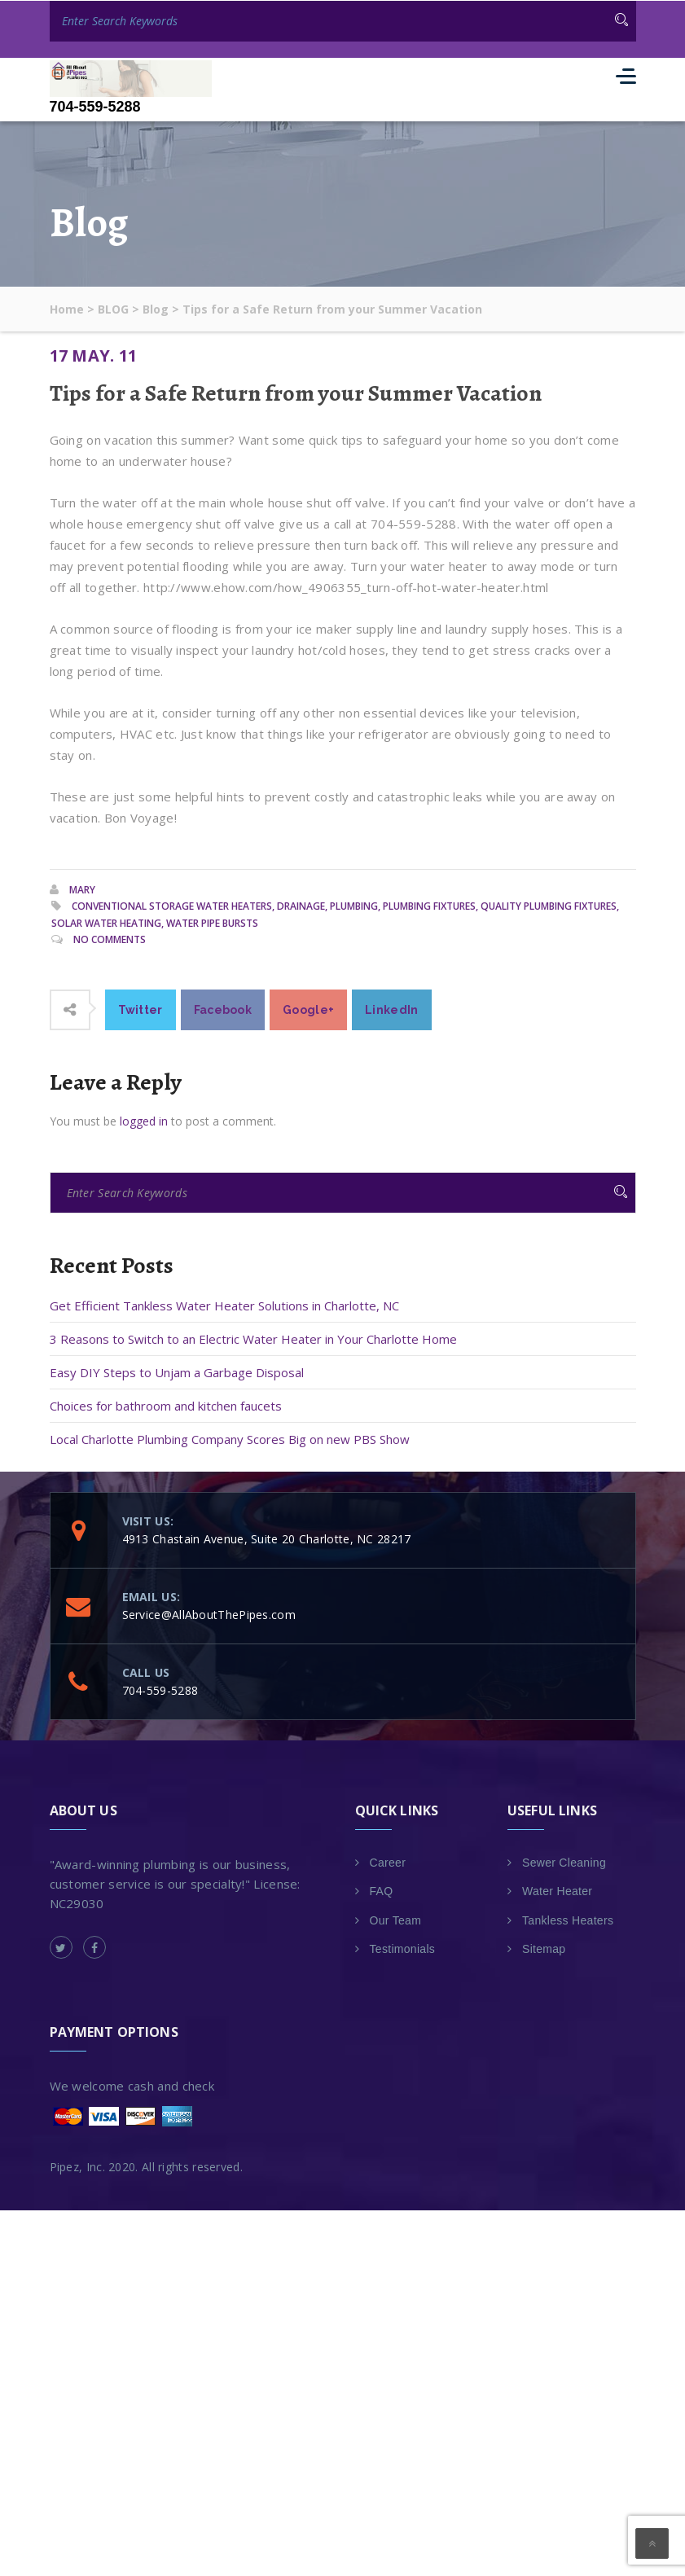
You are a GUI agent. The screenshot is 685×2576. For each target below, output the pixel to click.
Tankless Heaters (567, 1919)
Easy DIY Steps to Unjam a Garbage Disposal (177, 1371)
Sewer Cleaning (564, 1861)
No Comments (109, 939)
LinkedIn (391, 1009)
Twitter (140, 1009)
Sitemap (543, 1948)
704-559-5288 (95, 107)
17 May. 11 (94, 355)
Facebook (223, 1009)
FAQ (381, 1891)
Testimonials (403, 1948)
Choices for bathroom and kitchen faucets (166, 1405)
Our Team (396, 1919)
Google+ (308, 1009)
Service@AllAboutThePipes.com (209, 1614)
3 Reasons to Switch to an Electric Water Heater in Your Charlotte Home (253, 1338)
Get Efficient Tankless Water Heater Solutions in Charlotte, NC (224, 1305)
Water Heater (557, 1891)
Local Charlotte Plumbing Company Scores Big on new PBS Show (230, 1438)
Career (388, 1861)
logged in (144, 1120)
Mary (82, 889)
